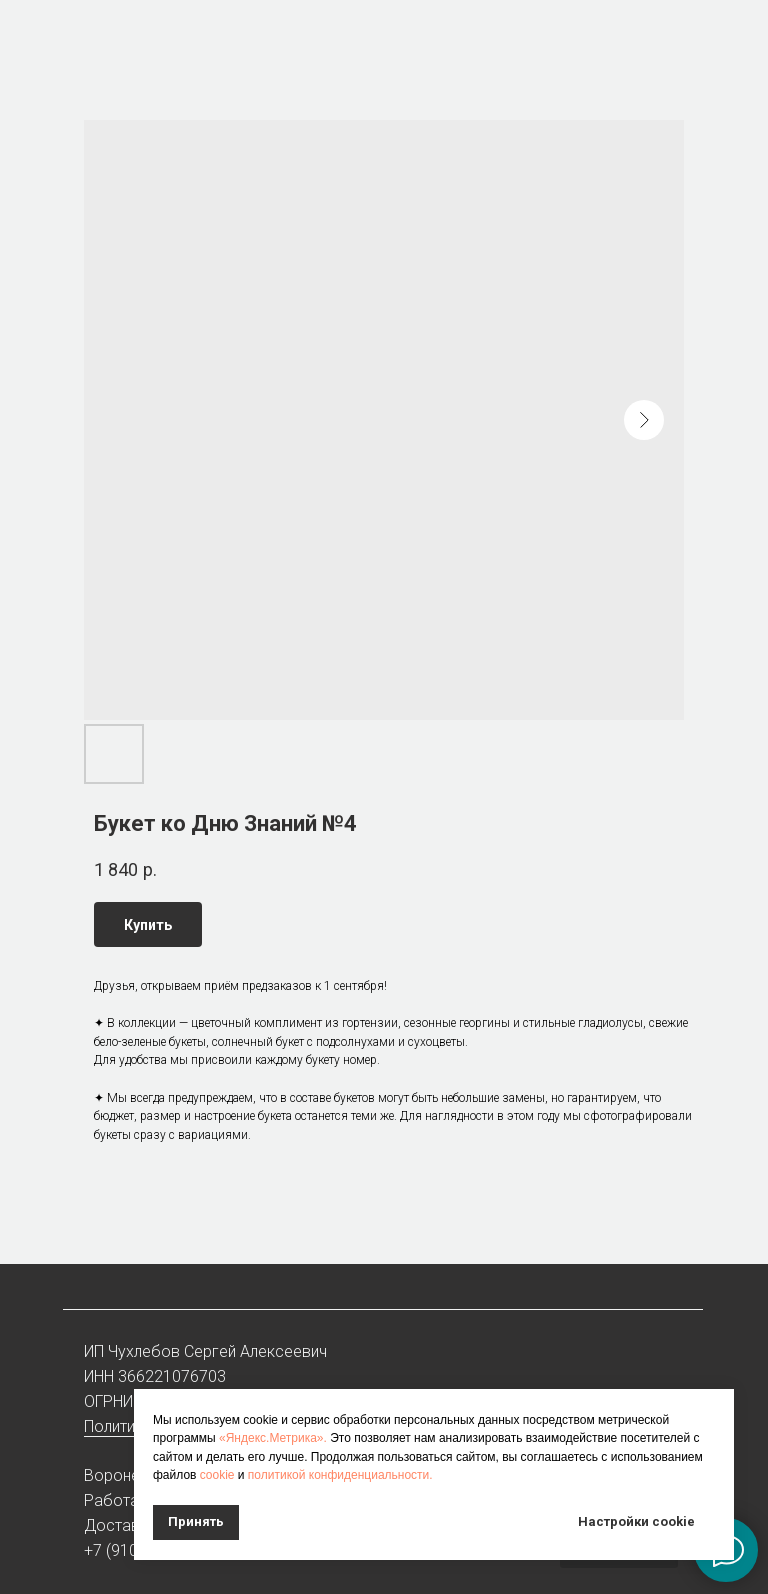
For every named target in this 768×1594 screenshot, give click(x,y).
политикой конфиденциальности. (340, 1475)
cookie (217, 1475)
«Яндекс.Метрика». (273, 1438)
